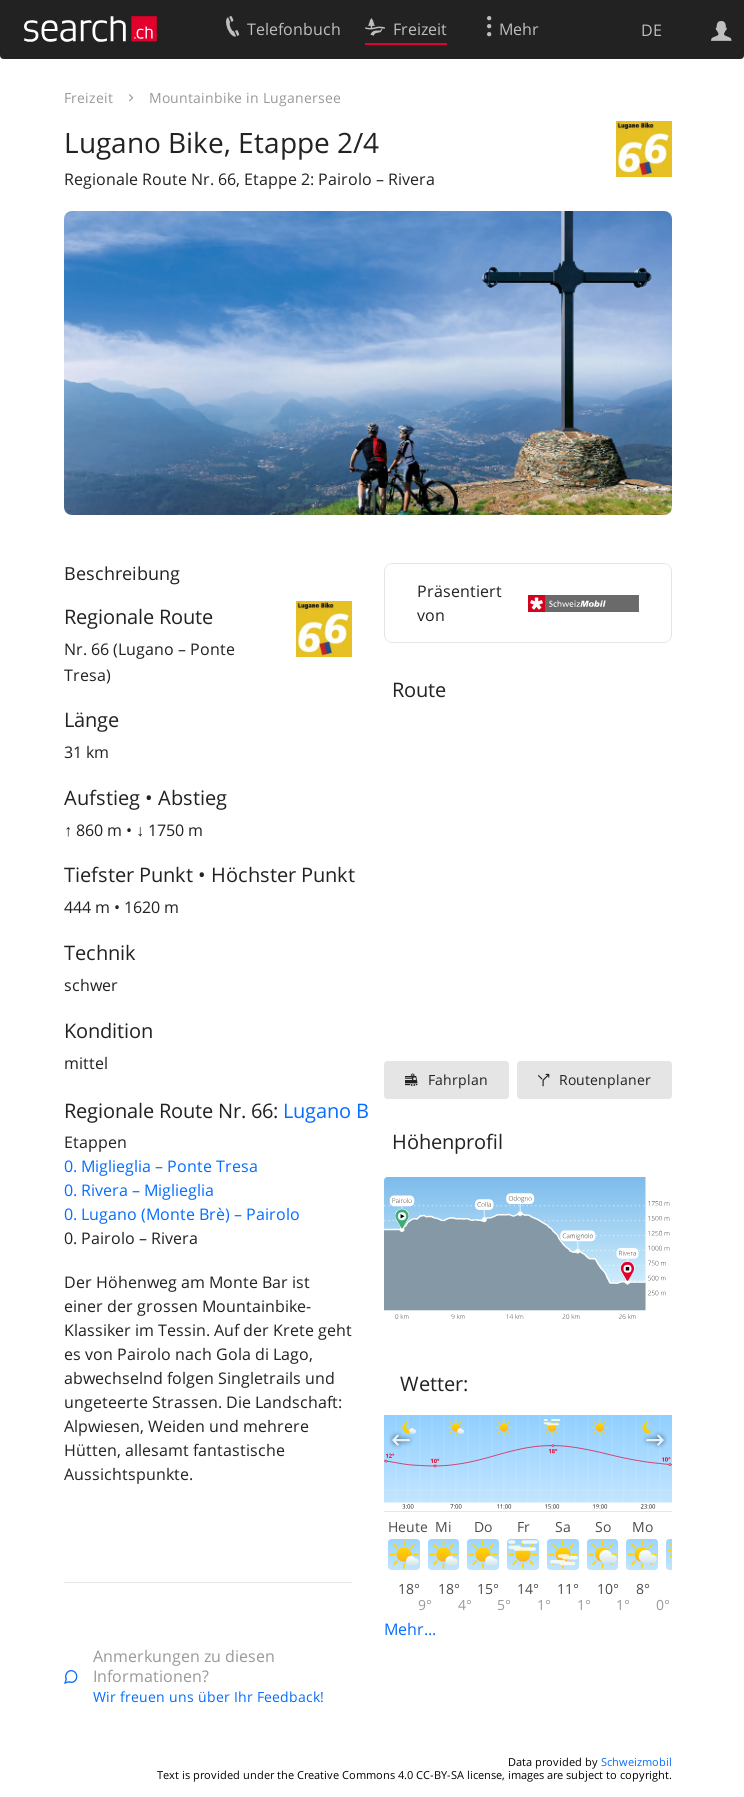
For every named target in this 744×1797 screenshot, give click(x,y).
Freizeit (88, 97)
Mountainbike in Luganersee (245, 97)
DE (651, 30)
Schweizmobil (636, 1761)
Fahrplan (458, 1079)
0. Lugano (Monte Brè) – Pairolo (182, 1214)
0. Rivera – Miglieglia (139, 1190)
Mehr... (410, 1629)
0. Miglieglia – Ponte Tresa (161, 1166)
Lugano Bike (339, 1110)
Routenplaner (605, 1079)
